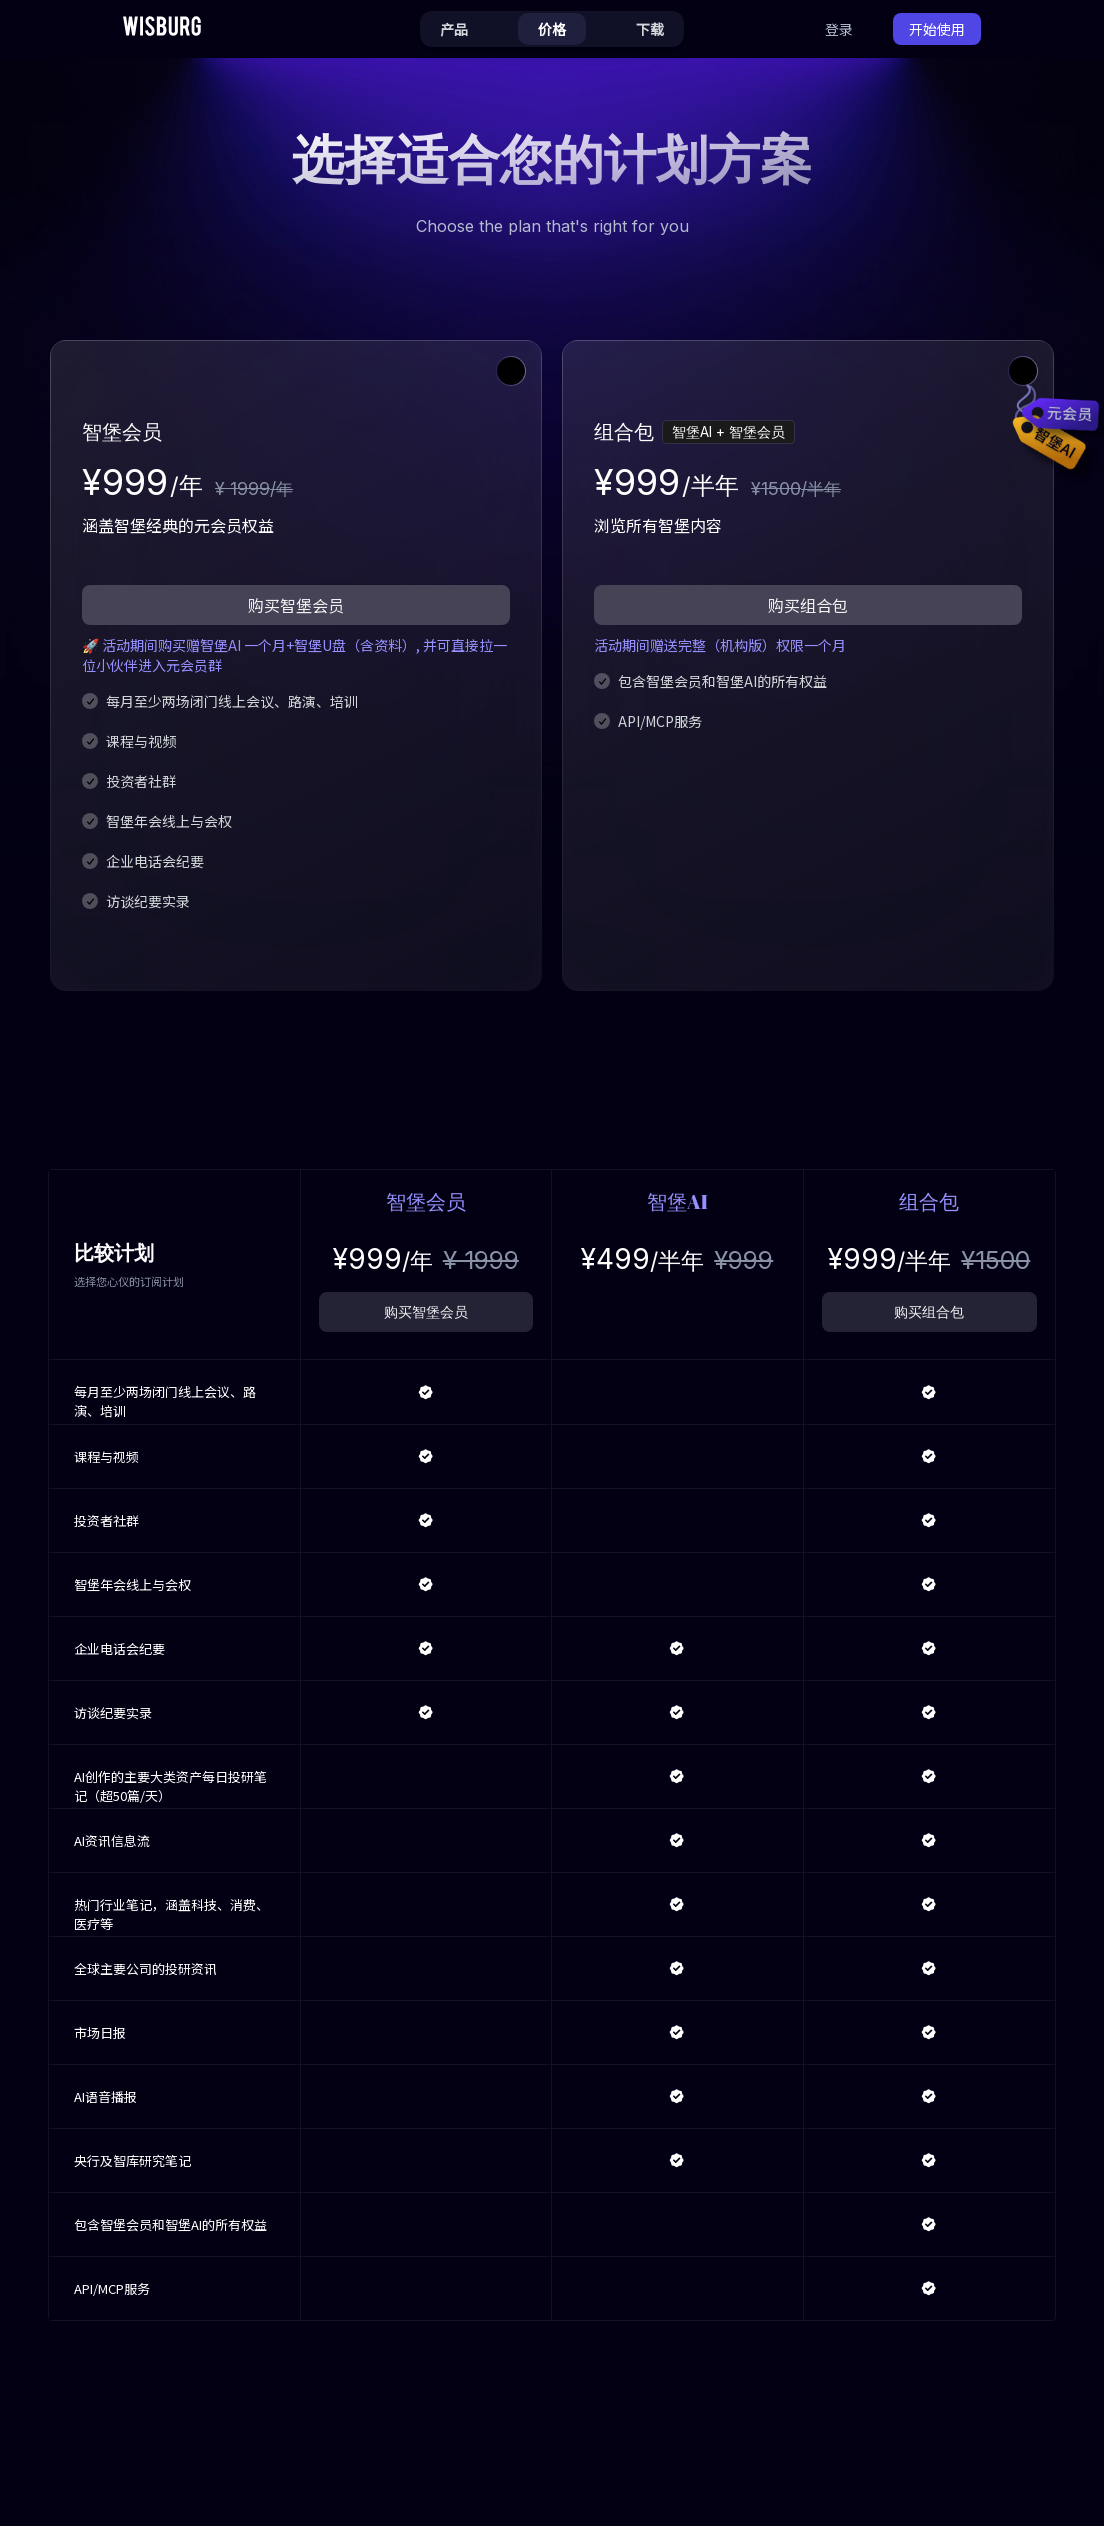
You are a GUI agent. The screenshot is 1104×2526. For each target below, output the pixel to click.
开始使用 (937, 29)
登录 (839, 29)
